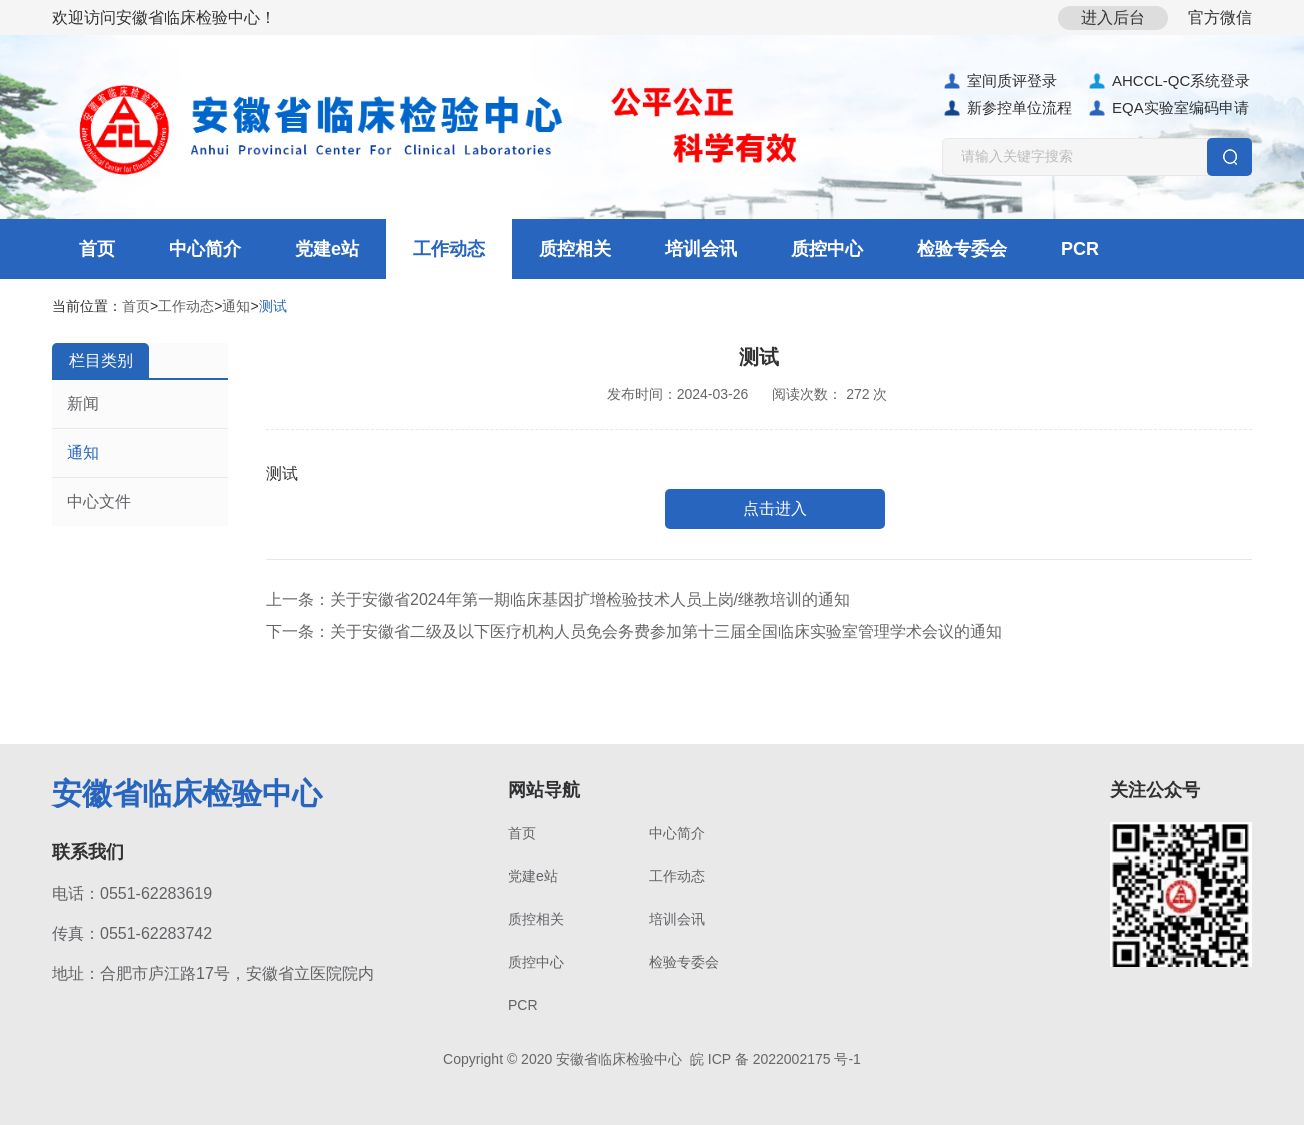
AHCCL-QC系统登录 (1168, 81)
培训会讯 (701, 249)
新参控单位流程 (1007, 108)
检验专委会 (962, 249)
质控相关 (575, 249)
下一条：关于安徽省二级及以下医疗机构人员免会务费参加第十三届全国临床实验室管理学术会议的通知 (634, 631)
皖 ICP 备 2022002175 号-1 (775, 1059)
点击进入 (775, 508)
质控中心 (827, 249)
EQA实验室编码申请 (1168, 108)
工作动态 (449, 249)
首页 (97, 249)
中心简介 (205, 249)
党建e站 (327, 249)
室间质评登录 (999, 81)
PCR (1080, 249)
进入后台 (1113, 17)
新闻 (83, 403)
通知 (236, 306)
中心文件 (99, 501)
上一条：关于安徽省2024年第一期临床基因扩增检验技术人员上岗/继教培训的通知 (558, 599)
